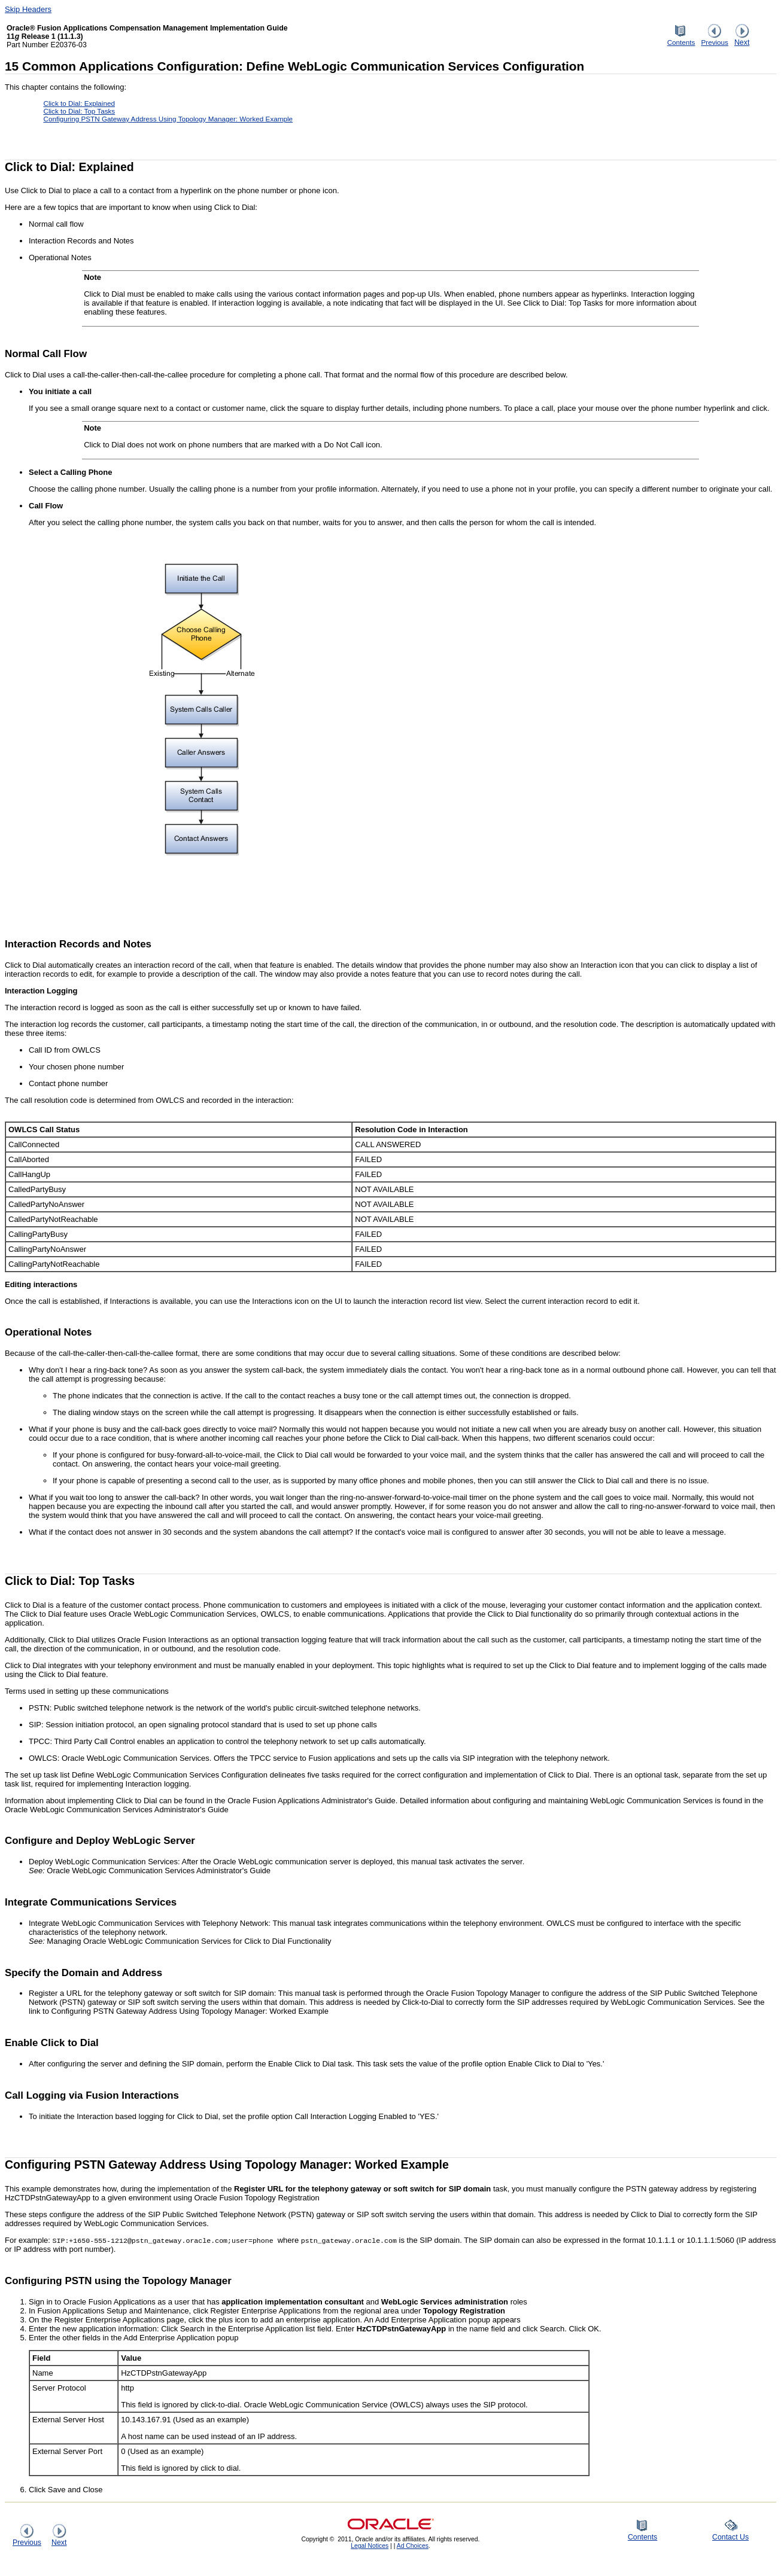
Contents (681, 39)
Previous (714, 39)
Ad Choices (413, 2546)
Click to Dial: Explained (79, 103)
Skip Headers (28, 9)
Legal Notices (369, 2546)
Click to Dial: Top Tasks (79, 111)
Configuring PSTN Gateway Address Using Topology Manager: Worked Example (168, 119)
